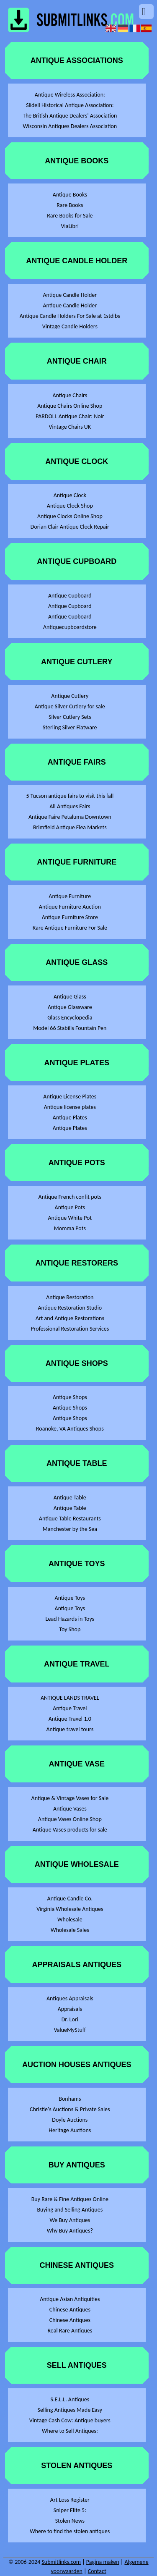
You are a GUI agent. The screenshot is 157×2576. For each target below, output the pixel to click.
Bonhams (70, 2098)
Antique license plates (70, 1107)
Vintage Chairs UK (70, 426)
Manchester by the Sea (70, 1529)
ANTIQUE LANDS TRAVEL (70, 1697)
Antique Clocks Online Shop (70, 516)
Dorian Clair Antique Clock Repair (70, 526)
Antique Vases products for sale (70, 1829)
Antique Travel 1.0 (70, 1718)
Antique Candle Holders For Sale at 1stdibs (70, 316)
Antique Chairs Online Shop (69, 405)
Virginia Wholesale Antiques (69, 1909)
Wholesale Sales (70, 1930)
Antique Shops (70, 1397)
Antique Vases (70, 1808)
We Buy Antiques (69, 2220)
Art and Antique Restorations (70, 1318)
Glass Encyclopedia (69, 1017)
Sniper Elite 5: (70, 2510)
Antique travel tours (69, 1729)
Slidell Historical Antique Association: (69, 105)
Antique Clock (70, 495)
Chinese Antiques (69, 2309)
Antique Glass (70, 996)
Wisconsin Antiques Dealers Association (70, 126)
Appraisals (70, 2009)
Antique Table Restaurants (70, 1518)
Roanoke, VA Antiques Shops (70, 1428)
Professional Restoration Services (70, 1328)
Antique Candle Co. (70, 1898)
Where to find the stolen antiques (70, 2531)
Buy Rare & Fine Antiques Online (69, 2199)
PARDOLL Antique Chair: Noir (70, 416)
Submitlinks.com (61, 2562)
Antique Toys (70, 1597)
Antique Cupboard (70, 595)
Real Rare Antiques (69, 2330)
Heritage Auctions (70, 2130)
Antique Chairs (69, 395)
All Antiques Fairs (69, 806)
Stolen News (70, 2520)
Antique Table (70, 1497)
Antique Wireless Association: (70, 94)
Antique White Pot (70, 1217)
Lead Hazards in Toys (70, 1618)
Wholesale (69, 1919)
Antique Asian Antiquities (70, 2299)
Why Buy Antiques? (70, 2230)
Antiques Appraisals (69, 1998)
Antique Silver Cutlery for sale (70, 706)
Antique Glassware (70, 1007)
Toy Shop (69, 1629)
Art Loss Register (70, 2499)
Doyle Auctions (70, 2119)
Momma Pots (70, 1228)
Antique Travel (70, 1708)
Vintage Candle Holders (70, 326)
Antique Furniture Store (70, 917)
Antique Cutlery (69, 696)
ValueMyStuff (70, 2030)
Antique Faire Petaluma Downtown (69, 816)
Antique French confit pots (70, 1196)
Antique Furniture (70, 896)
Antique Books (70, 194)
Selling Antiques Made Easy (70, 2410)
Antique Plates (70, 1117)
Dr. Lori (70, 2019)
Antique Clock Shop (70, 505)
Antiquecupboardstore (70, 627)
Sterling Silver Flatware (70, 727)
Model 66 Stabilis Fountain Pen (69, 1028)
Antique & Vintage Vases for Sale (70, 1798)
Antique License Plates (69, 1096)
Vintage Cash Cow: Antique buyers (70, 2420)
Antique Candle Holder (70, 295)
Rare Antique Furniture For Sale (70, 927)
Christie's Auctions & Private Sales (70, 2109)
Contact (97, 2571)
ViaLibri (70, 226)
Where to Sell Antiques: (70, 2430)
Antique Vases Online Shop (70, 1819)
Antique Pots (70, 1207)
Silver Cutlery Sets (70, 717)
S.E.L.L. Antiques (70, 2399)
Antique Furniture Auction (70, 906)
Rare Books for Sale (70, 215)
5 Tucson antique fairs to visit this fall (69, 795)
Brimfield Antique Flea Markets (70, 827)
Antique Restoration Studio (70, 1307)
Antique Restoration (69, 1297)
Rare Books (70, 205)
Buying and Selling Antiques (70, 2209)
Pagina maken (102, 2562)
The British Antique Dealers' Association (70, 115)
